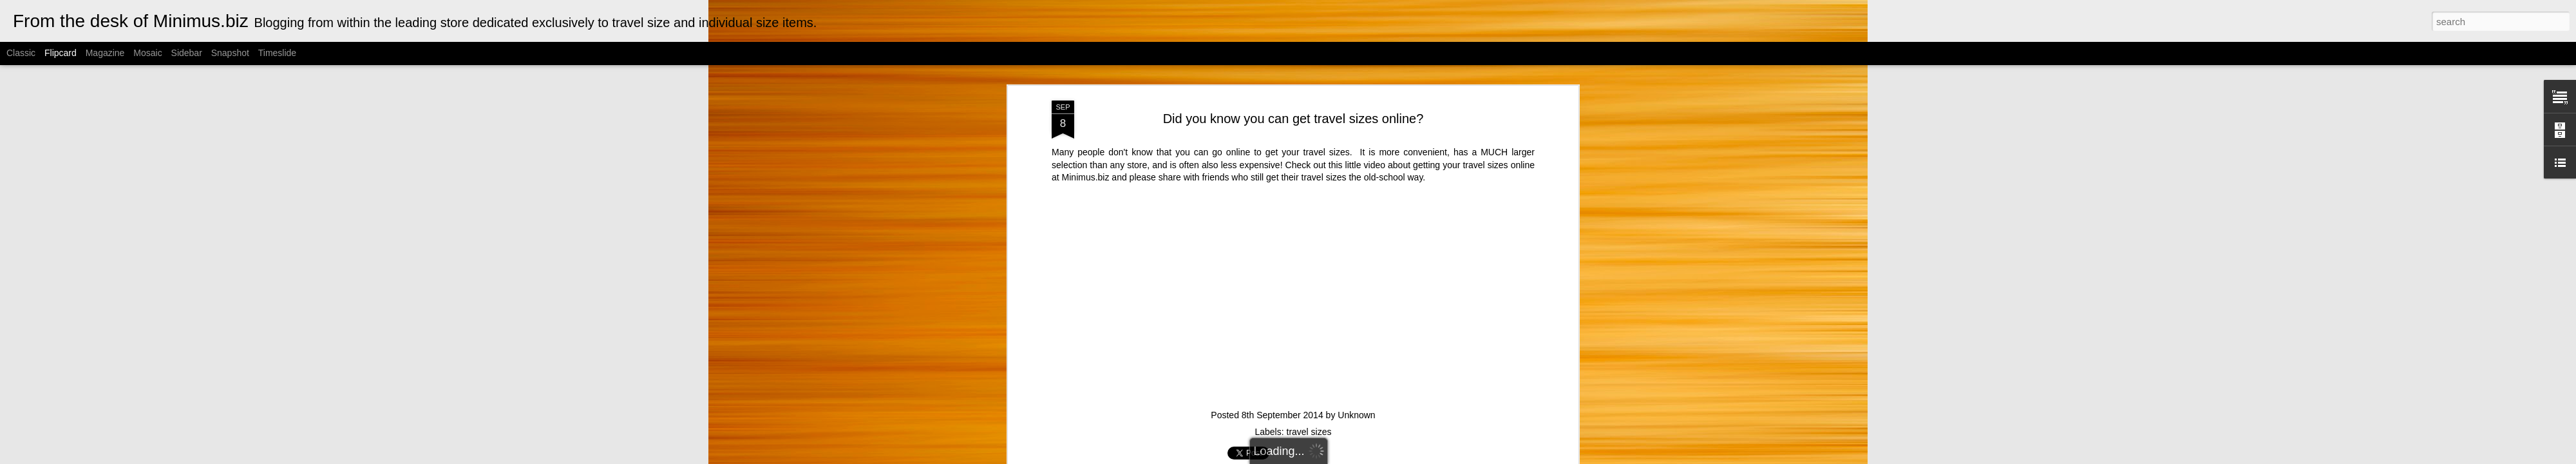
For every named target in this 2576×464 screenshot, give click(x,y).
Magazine (105, 53)
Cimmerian (1304, 457)
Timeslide (277, 53)
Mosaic (147, 53)
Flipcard (60, 53)
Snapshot (230, 53)
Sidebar (186, 53)
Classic (20, 53)
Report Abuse (1414, 457)
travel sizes (1309, 98)
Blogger (1376, 457)
